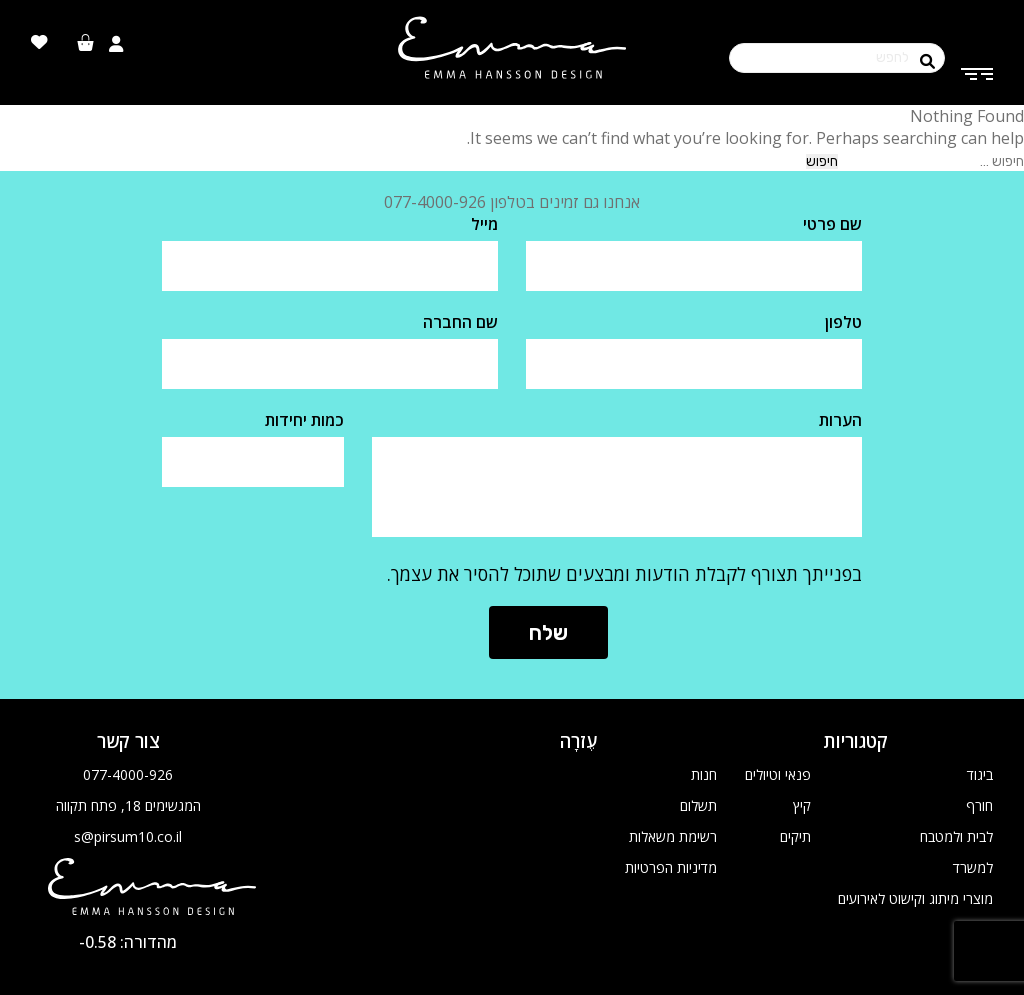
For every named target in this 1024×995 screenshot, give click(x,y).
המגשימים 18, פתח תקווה (128, 805)
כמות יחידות (304, 420)
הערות (840, 420)
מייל (484, 224)
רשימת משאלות (673, 836)
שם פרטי (832, 224)
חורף (979, 805)
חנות (704, 774)
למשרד (973, 867)
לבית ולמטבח (956, 836)
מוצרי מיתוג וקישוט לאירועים (915, 898)
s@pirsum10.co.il (128, 836)
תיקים (795, 836)
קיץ (802, 805)
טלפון (843, 322)
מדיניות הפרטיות (671, 867)
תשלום (698, 805)
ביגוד (980, 774)
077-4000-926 (128, 774)
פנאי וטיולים (778, 774)
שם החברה (460, 322)
